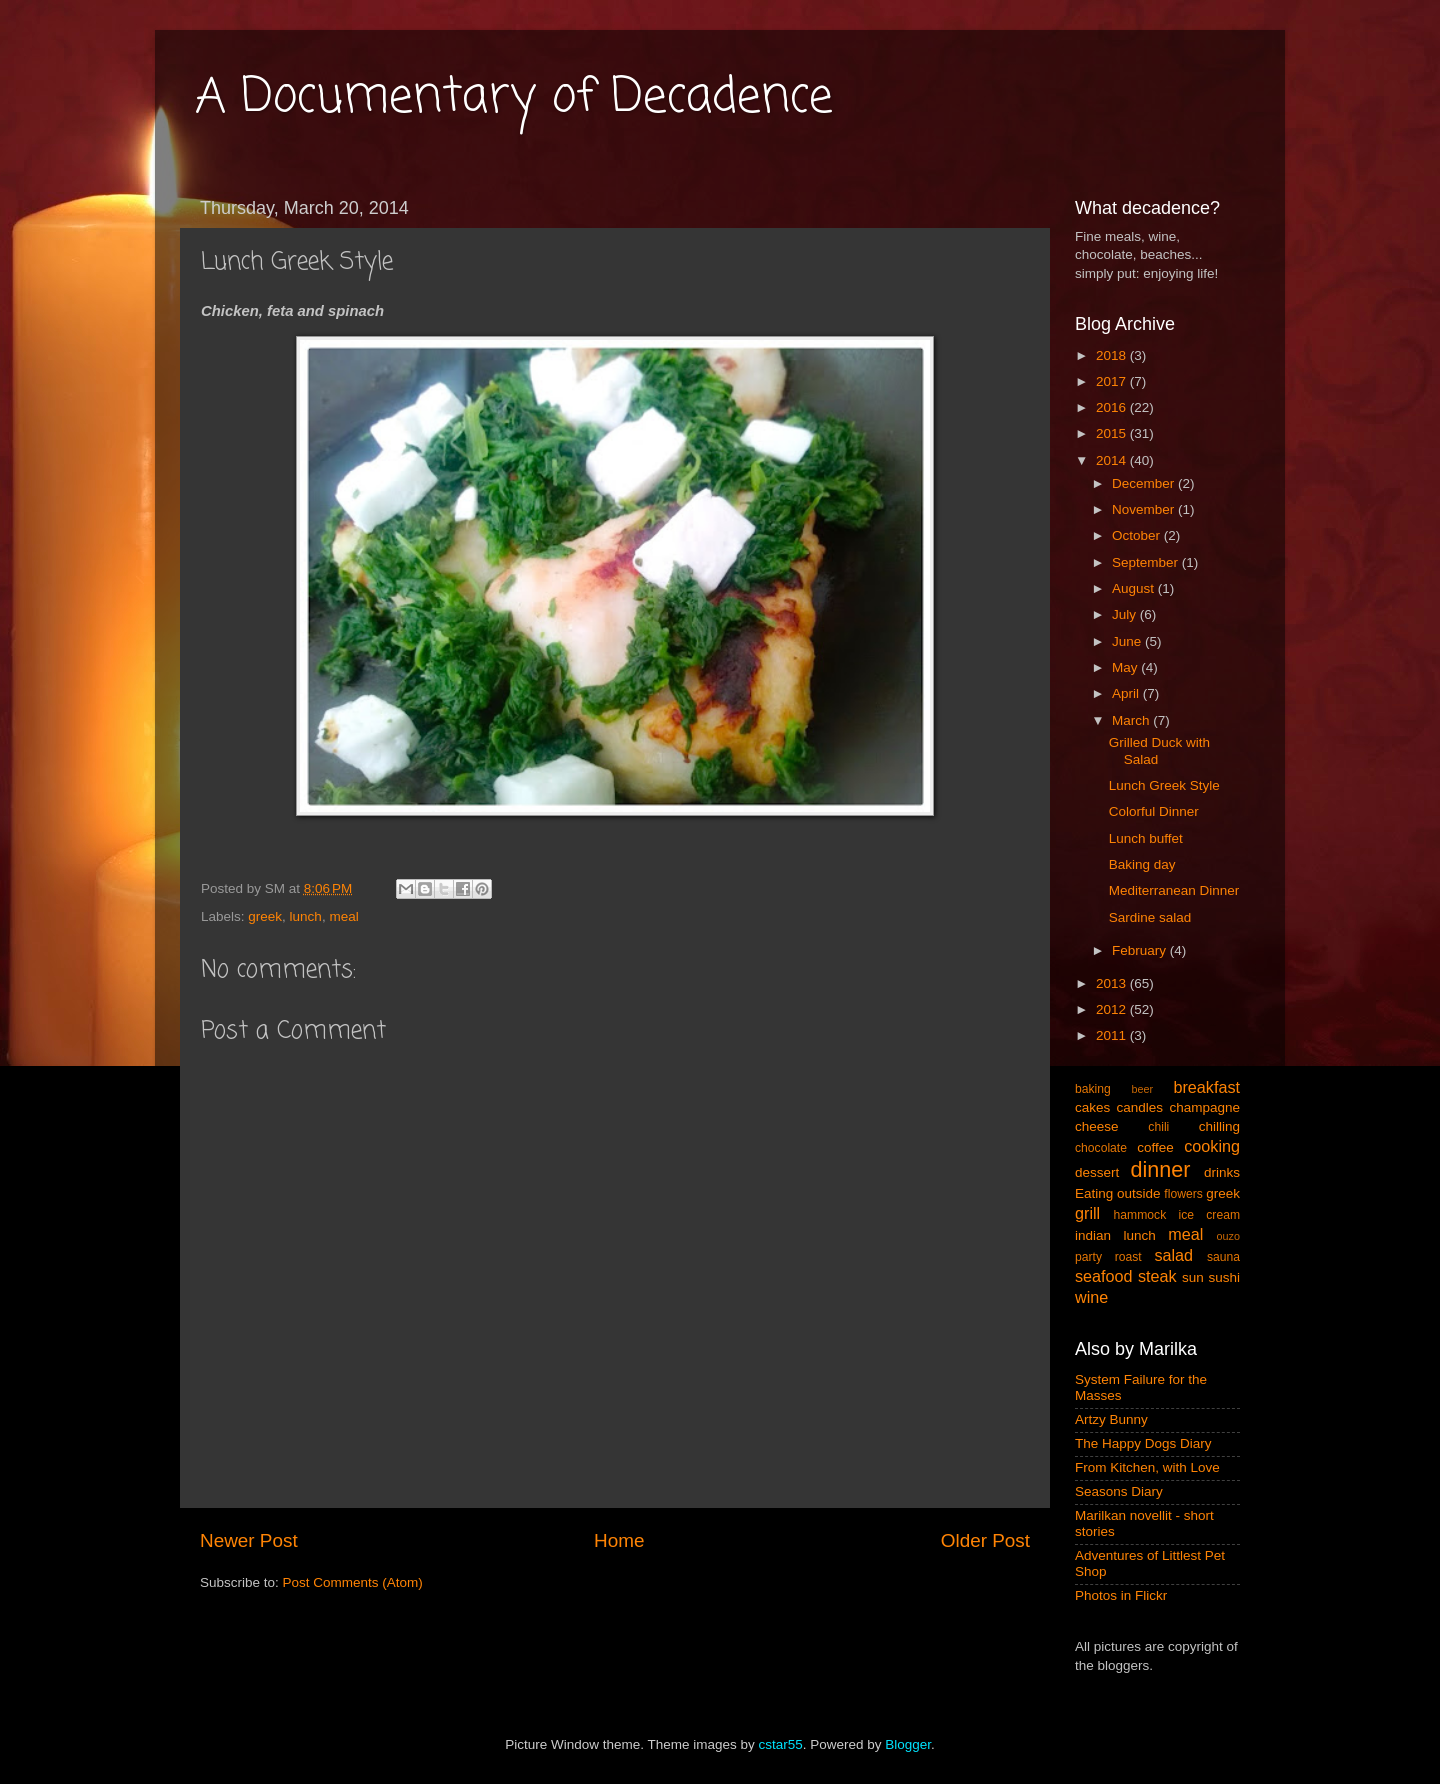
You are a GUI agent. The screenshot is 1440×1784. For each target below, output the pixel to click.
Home (619, 1540)
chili (1158, 1127)
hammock (1140, 1215)
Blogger (908, 1744)
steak (1157, 1276)
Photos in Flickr (1121, 1595)
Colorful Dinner (1154, 811)
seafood (1104, 1276)
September (1147, 562)
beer (1142, 1089)
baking (1093, 1089)
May (1126, 667)
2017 (1113, 381)
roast (1128, 1257)
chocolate (1101, 1148)
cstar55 (780, 1744)
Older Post (985, 1540)
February (1141, 950)
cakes (1092, 1107)
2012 (1113, 1009)
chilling (1219, 1126)
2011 (1113, 1035)
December (1145, 483)
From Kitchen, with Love (1147, 1467)
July (1126, 614)
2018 (1113, 355)
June (1128, 641)
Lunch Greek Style (1164, 785)
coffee (1155, 1147)
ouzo (1228, 1236)
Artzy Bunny (1111, 1419)
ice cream (1210, 1215)
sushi (1224, 1277)
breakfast (1206, 1087)
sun (1193, 1277)
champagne (1204, 1107)
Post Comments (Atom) (353, 1582)
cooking (1212, 1146)
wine (1091, 1297)
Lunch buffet (1146, 838)
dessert (1097, 1172)
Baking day (1142, 864)
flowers (1183, 1194)
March (1132, 720)
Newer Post (249, 1540)
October (1138, 535)
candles (1140, 1107)
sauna (1223, 1257)
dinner (1161, 1169)
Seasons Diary (1119, 1491)
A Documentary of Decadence (514, 98)
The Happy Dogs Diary (1143, 1443)
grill (1087, 1213)
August (1135, 588)
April (1127, 693)
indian (1093, 1235)
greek (265, 916)
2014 (1113, 460)
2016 (1113, 407)
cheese (1097, 1126)
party (1088, 1257)
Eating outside (1118, 1193)
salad (1173, 1255)
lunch (306, 916)
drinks (1222, 1172)
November (1145, 509)
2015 (1113, 433)
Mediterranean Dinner (1174, 890)
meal (343, 916)
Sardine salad (1150, 917)
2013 (1113, 983)
